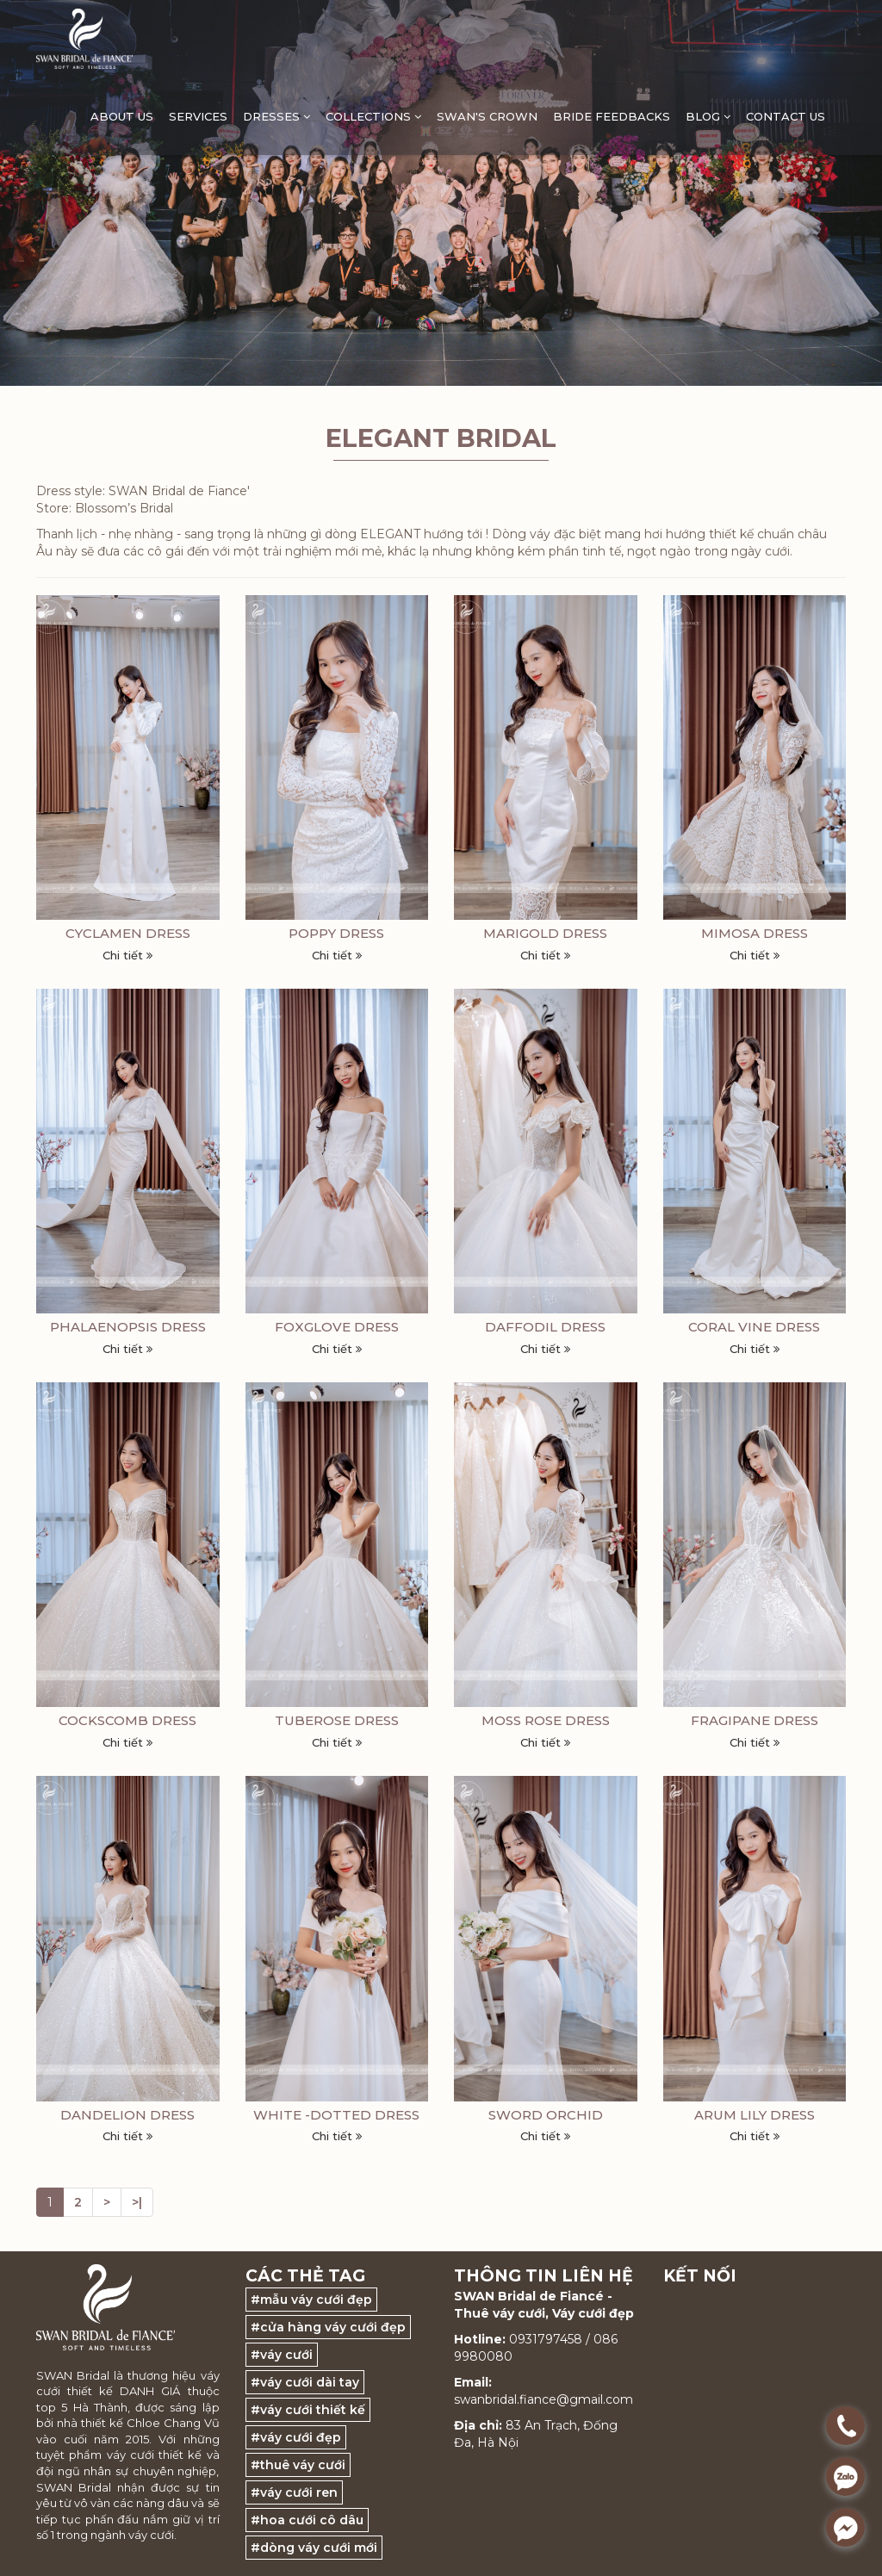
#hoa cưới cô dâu (307, 2520)
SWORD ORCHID (545, 2115)
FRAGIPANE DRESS (754, 1720)
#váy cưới (282, 2354)
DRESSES (276, 116)
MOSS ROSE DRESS (545, 1720)
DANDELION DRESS (127, 2115)
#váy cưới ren (294, 2492)
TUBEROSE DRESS (337, 1720)
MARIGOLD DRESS (545, 933)
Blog (708, 116)
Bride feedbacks (611, 116)
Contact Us (785, 116)
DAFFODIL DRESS (545, 1327)
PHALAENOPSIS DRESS (128, 1327)
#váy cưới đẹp (296, 2437)
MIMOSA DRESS (754, 933)
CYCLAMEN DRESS (127, 933)
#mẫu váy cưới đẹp (311, 2299)
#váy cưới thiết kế (308, 2410)
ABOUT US (121, 116)
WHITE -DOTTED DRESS (336, 2115)
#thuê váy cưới (298, 2465)
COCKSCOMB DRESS (127, 1720)
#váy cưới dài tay (305, 2382)
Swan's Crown (487, 116)
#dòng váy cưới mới (314, 2547)
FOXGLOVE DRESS (337, 1327)
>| (137, 2202)
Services (198, 116)
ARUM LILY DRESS (754, 2115)
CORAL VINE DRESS (754, 1327)
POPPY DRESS (336, 933)
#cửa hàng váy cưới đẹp (328, 2327)
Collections (373, 116)
